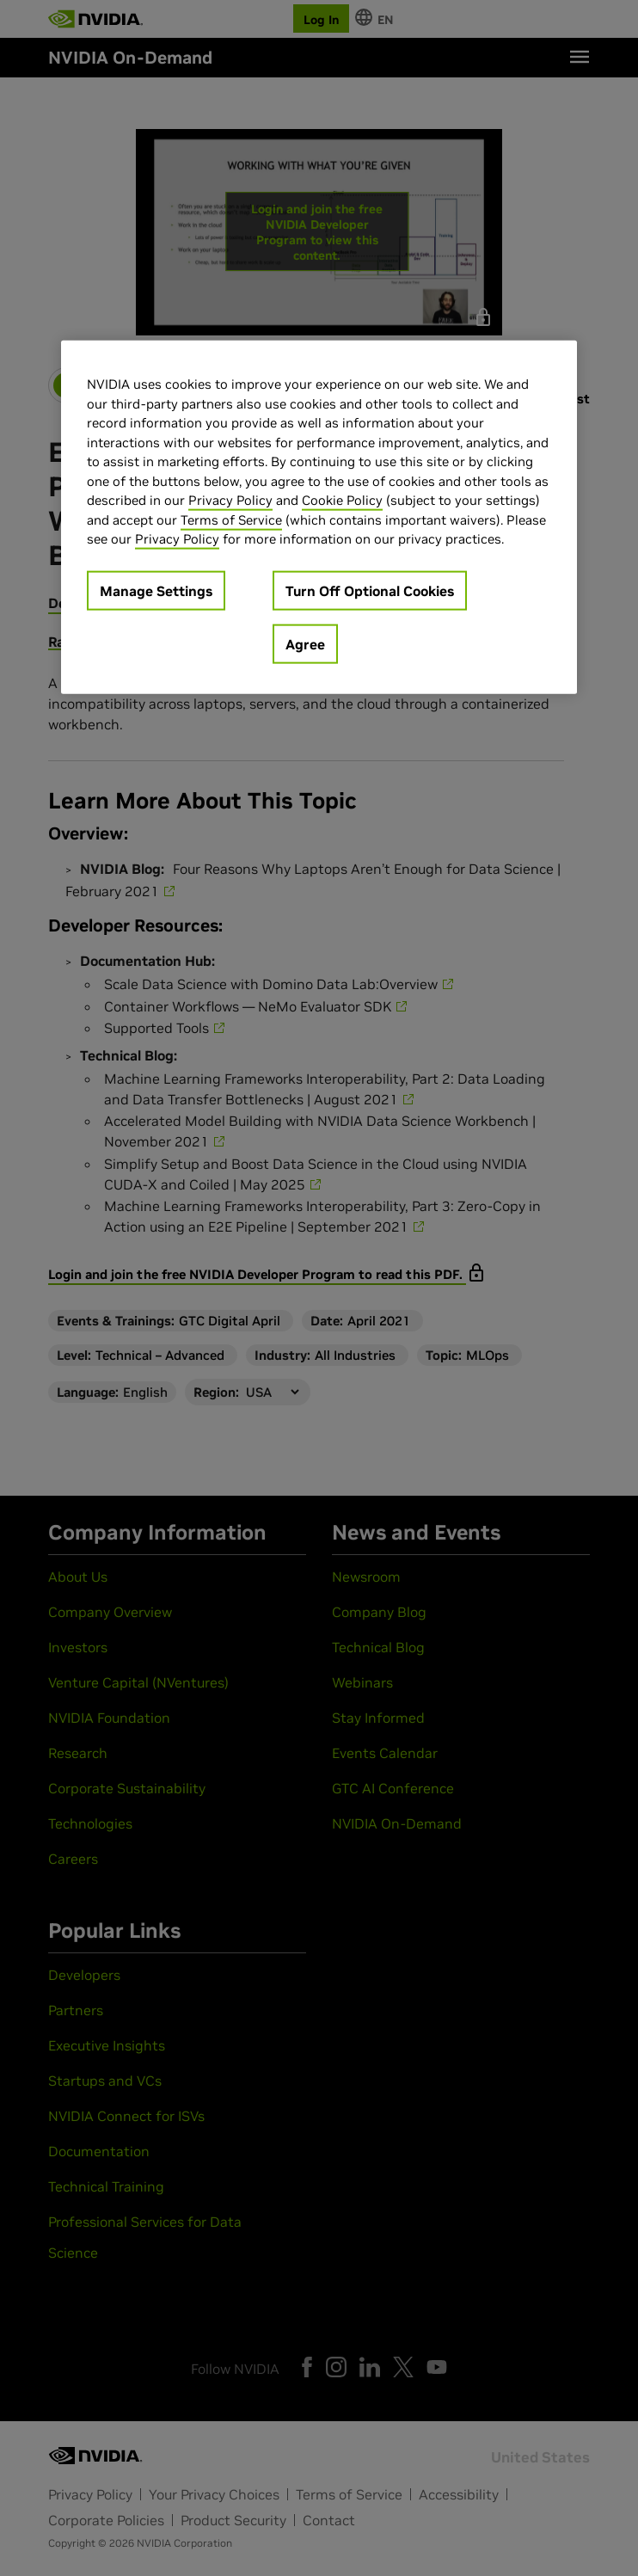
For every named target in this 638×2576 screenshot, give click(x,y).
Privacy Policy (230, 500)
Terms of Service (231, 519)
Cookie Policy (342, 500)
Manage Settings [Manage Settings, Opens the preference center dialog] (156, 590)
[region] (319, 517)
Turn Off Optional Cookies (369, 590)
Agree (305, 643)
